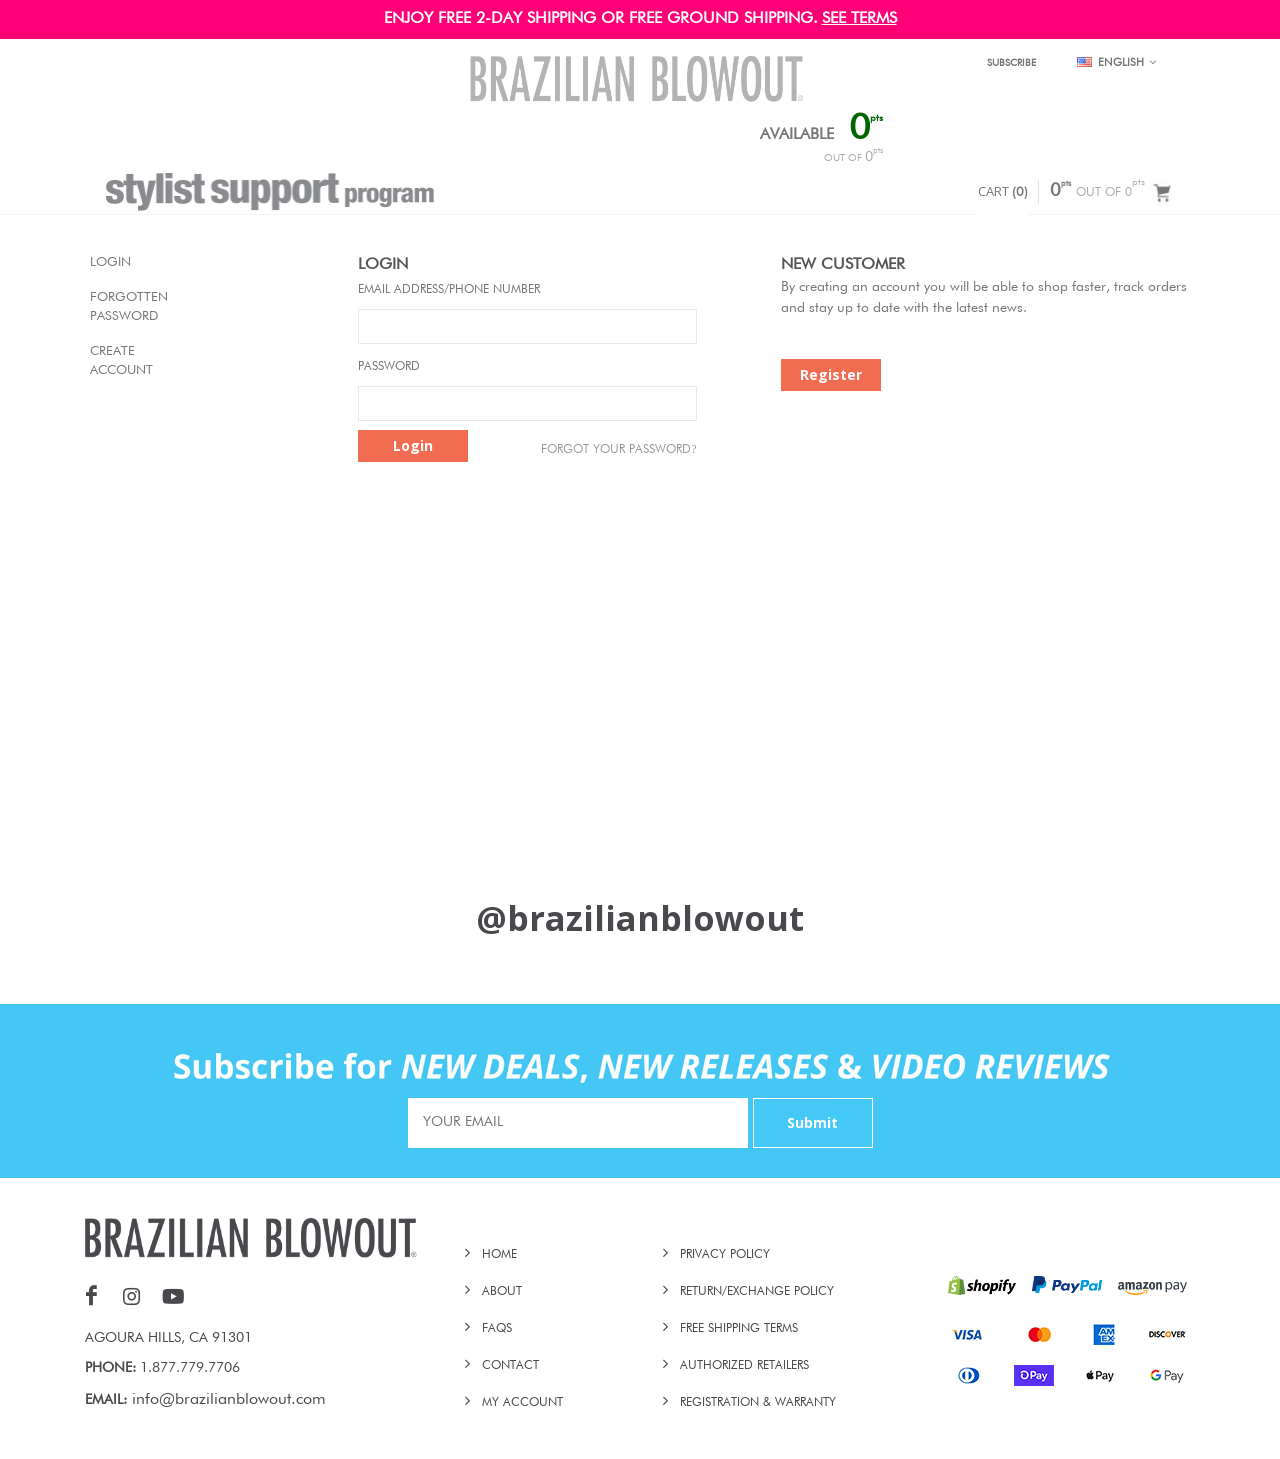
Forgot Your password (618, 449)
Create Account (110, 361)
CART (1003, 191)
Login (110, 262)
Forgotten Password (110, 307)
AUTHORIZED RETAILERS (744, 1366)
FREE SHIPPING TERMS (739, 1329)
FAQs (497, 1329)
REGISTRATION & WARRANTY (758, 1403)
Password (389, 367)
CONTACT (510, 1366)
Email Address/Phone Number (449, 290)
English (1116, 63)
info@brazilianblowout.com (229, 1400)
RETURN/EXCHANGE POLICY (757, 1292)
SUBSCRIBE (1011, 63)
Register (831, 374)
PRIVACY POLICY (725, 1255)
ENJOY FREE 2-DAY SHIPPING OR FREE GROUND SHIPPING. (601, 19)
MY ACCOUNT (522, 1403)
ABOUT (502, 1292)
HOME (499, 1255)
